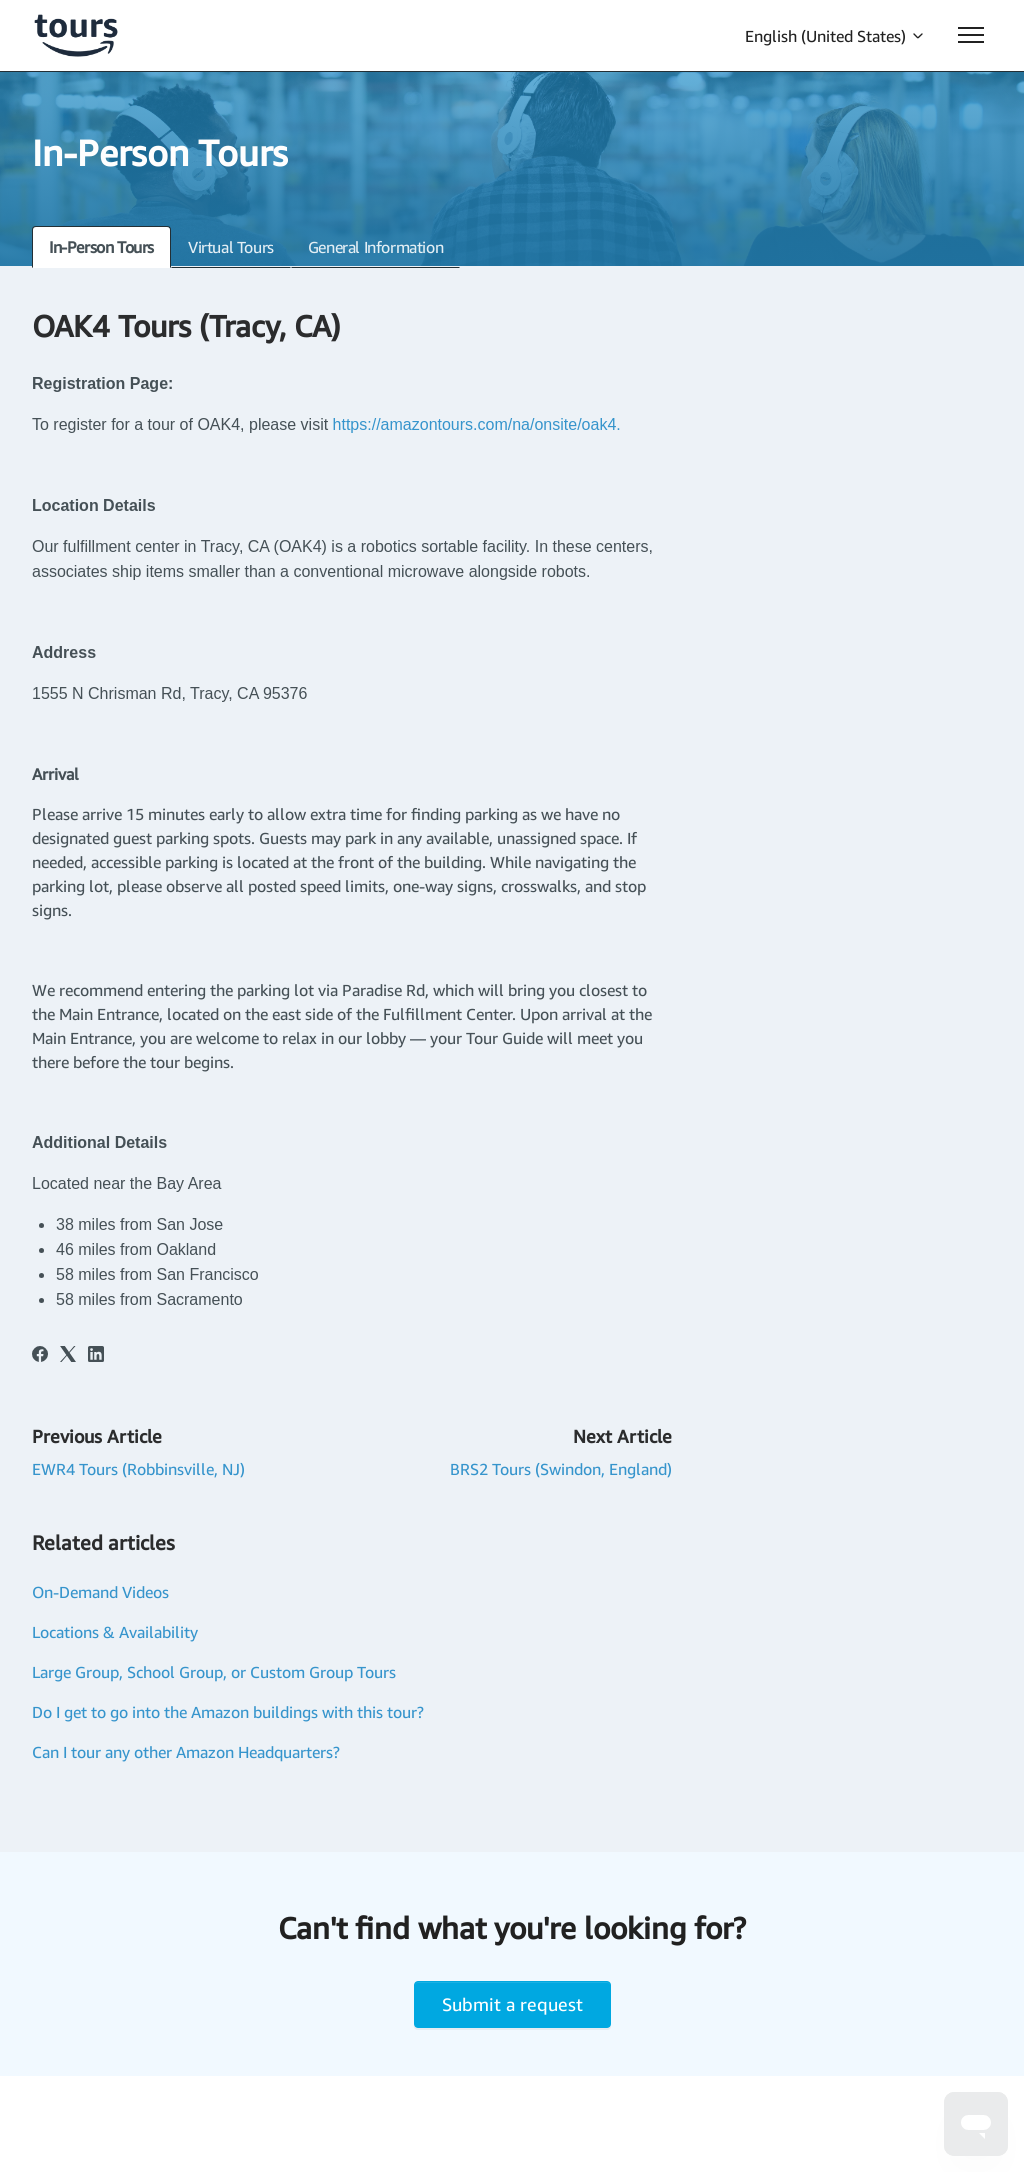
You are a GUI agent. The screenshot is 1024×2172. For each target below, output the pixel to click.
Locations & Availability (115, 1632)
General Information (375, 247)
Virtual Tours (231, 247)
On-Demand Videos (100, 1592)
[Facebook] (40, 1356)
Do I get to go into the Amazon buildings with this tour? (228, 1712)
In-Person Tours (101, 247)
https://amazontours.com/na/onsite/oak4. (479, 424)
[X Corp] (68, 1356)
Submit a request (512, 2004)
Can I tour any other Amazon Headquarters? (186, 1752)
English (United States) (835, 36)
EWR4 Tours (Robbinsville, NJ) (138, 1469)
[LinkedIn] (96, 1356)
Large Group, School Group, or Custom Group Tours (214, 1672)
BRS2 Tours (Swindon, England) (561, 1469)
